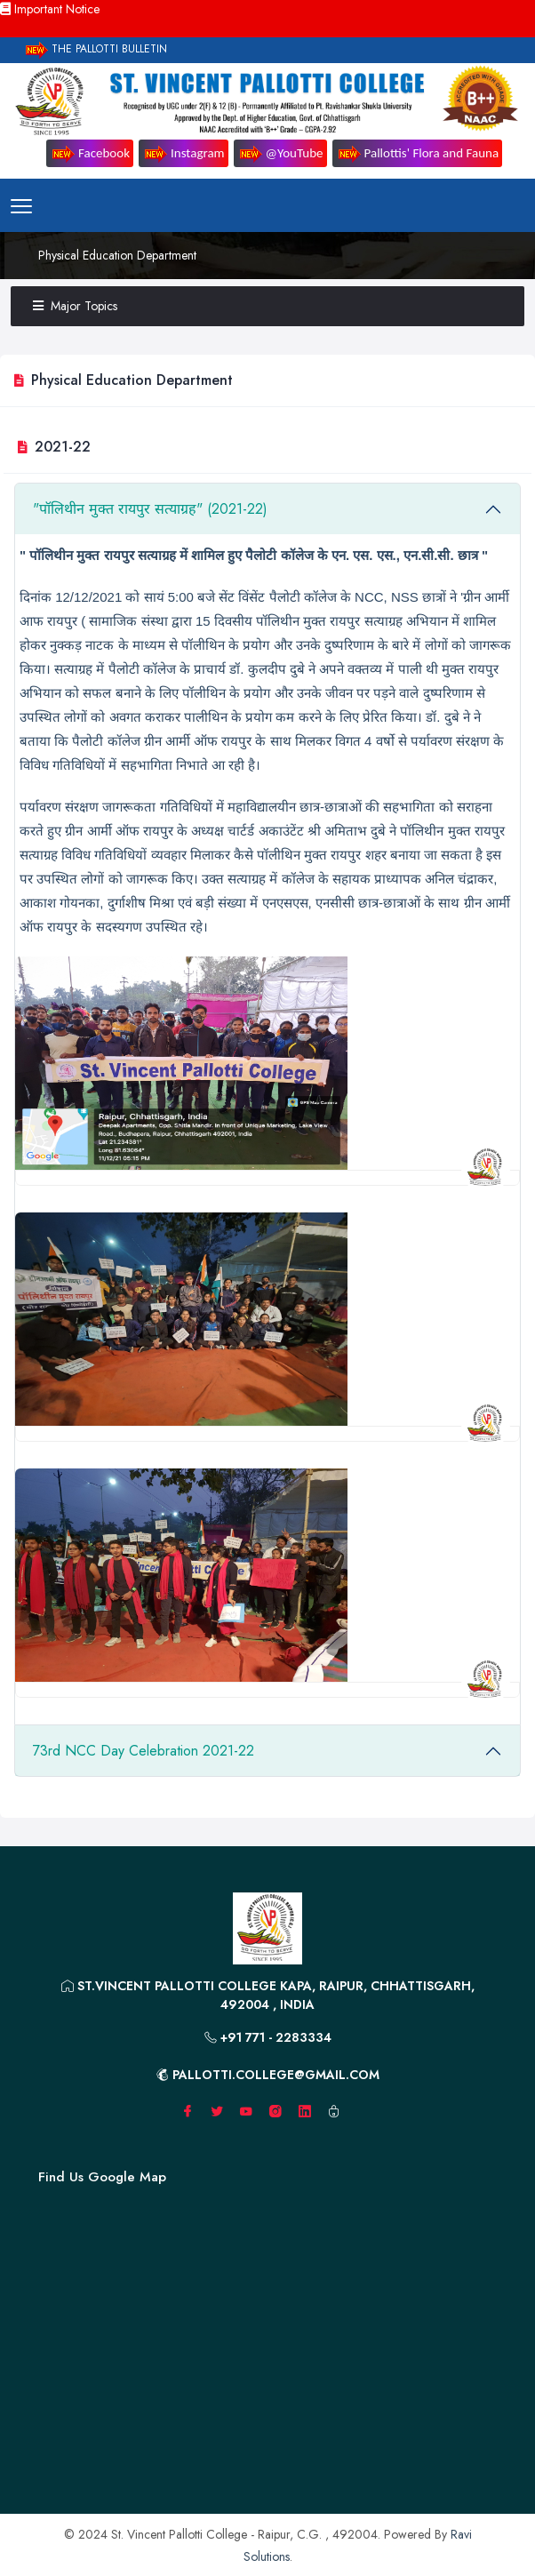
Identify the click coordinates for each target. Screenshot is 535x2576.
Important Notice (50, 9)
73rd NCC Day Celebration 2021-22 (143, 1750)
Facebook (90, 154)
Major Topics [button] (75, 306)
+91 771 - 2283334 (267, 2037)
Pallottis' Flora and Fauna (417, 154)
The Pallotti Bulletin (95, 50)
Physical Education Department (117, 255)
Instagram (183, 154)
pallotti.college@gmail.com (267, 2075)
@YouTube (280, 154)
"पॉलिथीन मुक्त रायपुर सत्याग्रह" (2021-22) (150, 509)
